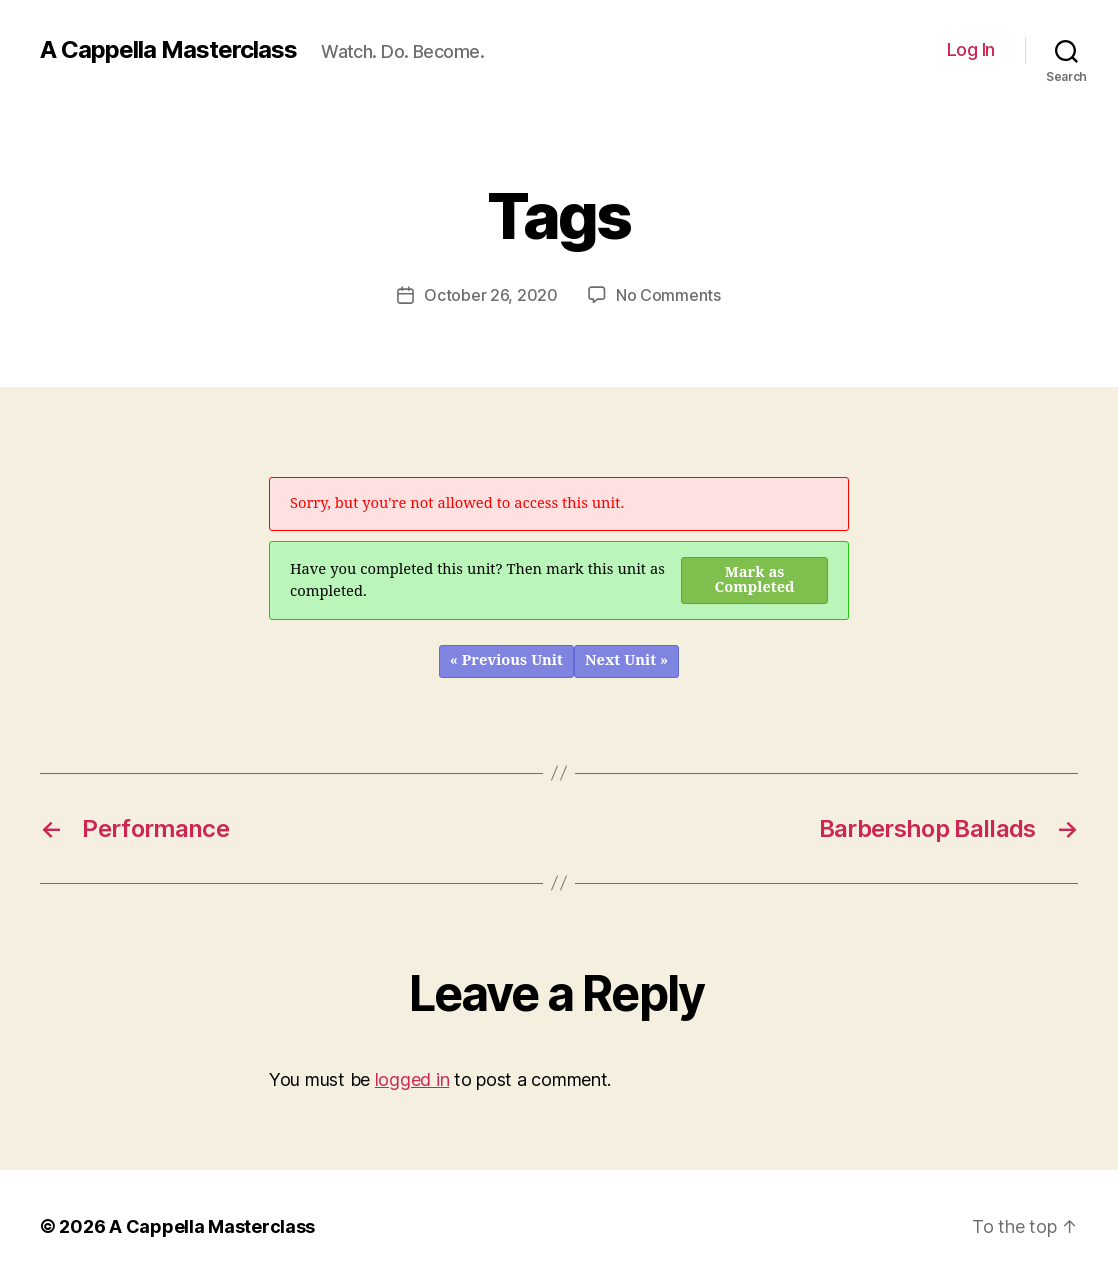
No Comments (668, 295)
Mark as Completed (755, 580)
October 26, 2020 (491, 295)
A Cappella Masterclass (168, 50)
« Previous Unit (506, 660)
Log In (971, 49)
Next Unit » (626, 660)
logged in (412, 1079)
